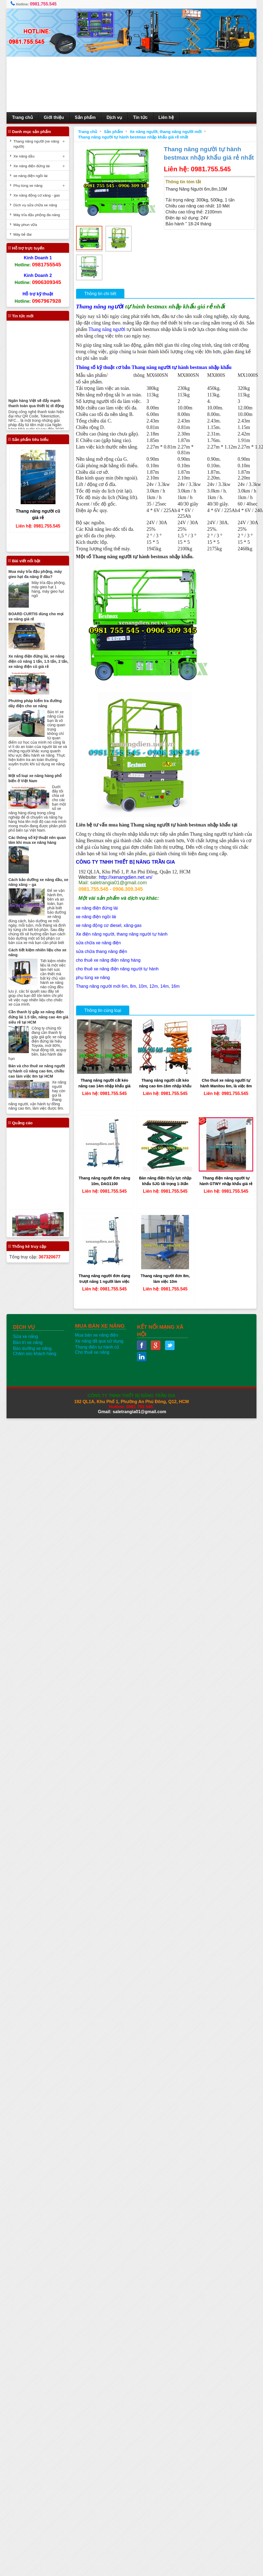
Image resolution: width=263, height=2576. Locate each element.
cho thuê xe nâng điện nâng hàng (108, 960)
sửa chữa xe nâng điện (98, 942)
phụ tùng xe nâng (93, 977)
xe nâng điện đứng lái (97, 908)
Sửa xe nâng (25, 1336)
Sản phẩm (85, 117)
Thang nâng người (100, 306)
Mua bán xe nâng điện (96, 1335)
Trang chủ (22, 117)
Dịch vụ (114, 117)
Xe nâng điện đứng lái (31, 166)
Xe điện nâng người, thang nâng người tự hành (122, 934)
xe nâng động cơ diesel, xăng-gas (108, 925)
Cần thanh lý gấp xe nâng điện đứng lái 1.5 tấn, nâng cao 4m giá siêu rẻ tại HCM (38, 1017)
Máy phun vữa (25, 225)
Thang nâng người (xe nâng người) (36, 144)
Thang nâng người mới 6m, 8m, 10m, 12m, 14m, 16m (128, 986)
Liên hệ (166, 117)
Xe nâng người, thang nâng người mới (166, 132)
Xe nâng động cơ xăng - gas (36, 195)
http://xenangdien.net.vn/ (125, 877)
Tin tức (140, 117)
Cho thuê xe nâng (92, 1352)
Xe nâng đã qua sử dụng (99, 1341)
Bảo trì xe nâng (28, 1342)
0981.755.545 (43, 4)
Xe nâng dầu (24, 156)
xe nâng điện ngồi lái (96, 916)
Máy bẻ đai (22, 234)
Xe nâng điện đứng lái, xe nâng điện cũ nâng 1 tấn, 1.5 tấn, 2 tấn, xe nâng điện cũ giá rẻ (38, 661)
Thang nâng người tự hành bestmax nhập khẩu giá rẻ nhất (133, 137)
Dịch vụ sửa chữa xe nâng (35, 205)
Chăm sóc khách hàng (34, 1353)
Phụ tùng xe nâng (27, 186)
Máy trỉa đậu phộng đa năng (36, 215)
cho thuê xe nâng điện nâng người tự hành (117, 969)
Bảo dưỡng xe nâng (32, 1348)
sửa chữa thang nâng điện (101, 951)
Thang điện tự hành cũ (97, 1347)
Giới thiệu (54, 117)
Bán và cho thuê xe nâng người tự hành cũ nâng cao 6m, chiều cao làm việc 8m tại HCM (36, 1071)
